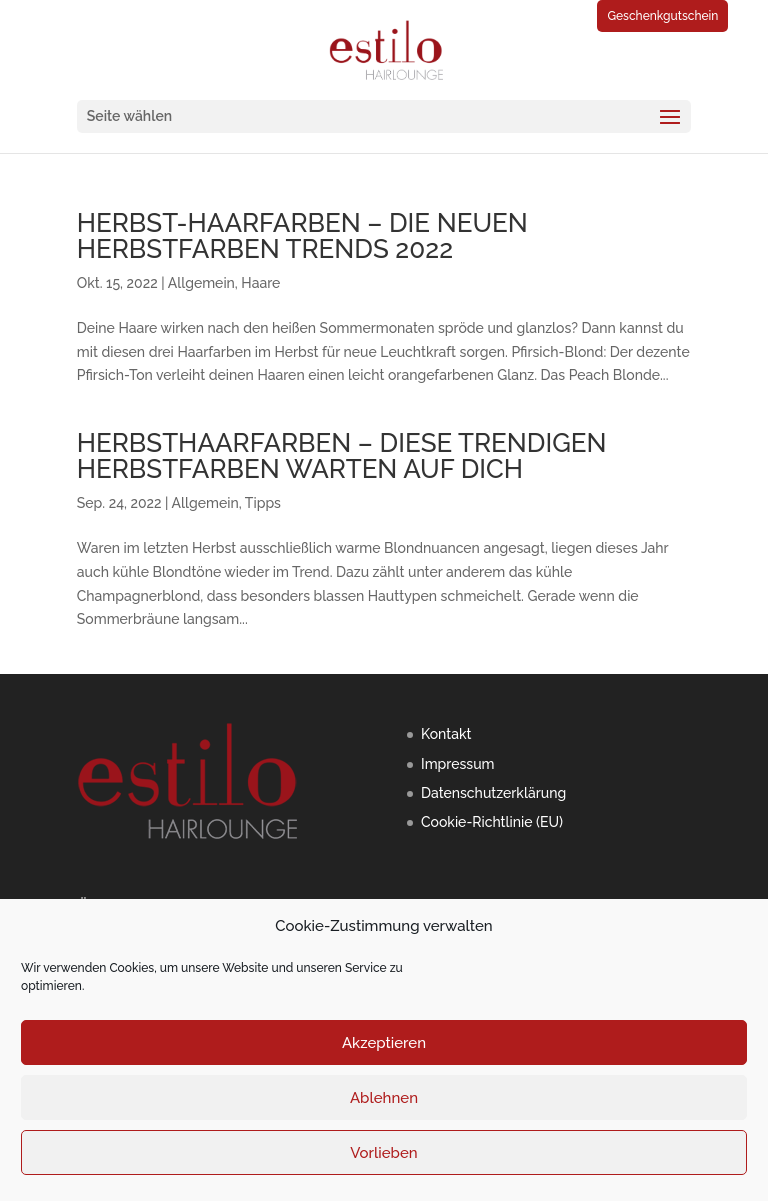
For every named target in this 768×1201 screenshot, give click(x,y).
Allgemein (201, 283)
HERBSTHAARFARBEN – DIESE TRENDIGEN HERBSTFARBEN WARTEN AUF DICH (342, 456)
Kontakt (446, 734)
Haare (260, 283)
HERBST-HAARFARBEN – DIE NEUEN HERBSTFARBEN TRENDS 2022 (302, 236)
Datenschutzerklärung (493, 793)
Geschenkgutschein (662, 16)
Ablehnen (384, 1098)
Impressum (458, 764)
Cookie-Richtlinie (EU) (492, 822)
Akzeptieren (384, 1043)
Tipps (263, 503)
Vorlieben (383, 1153)
